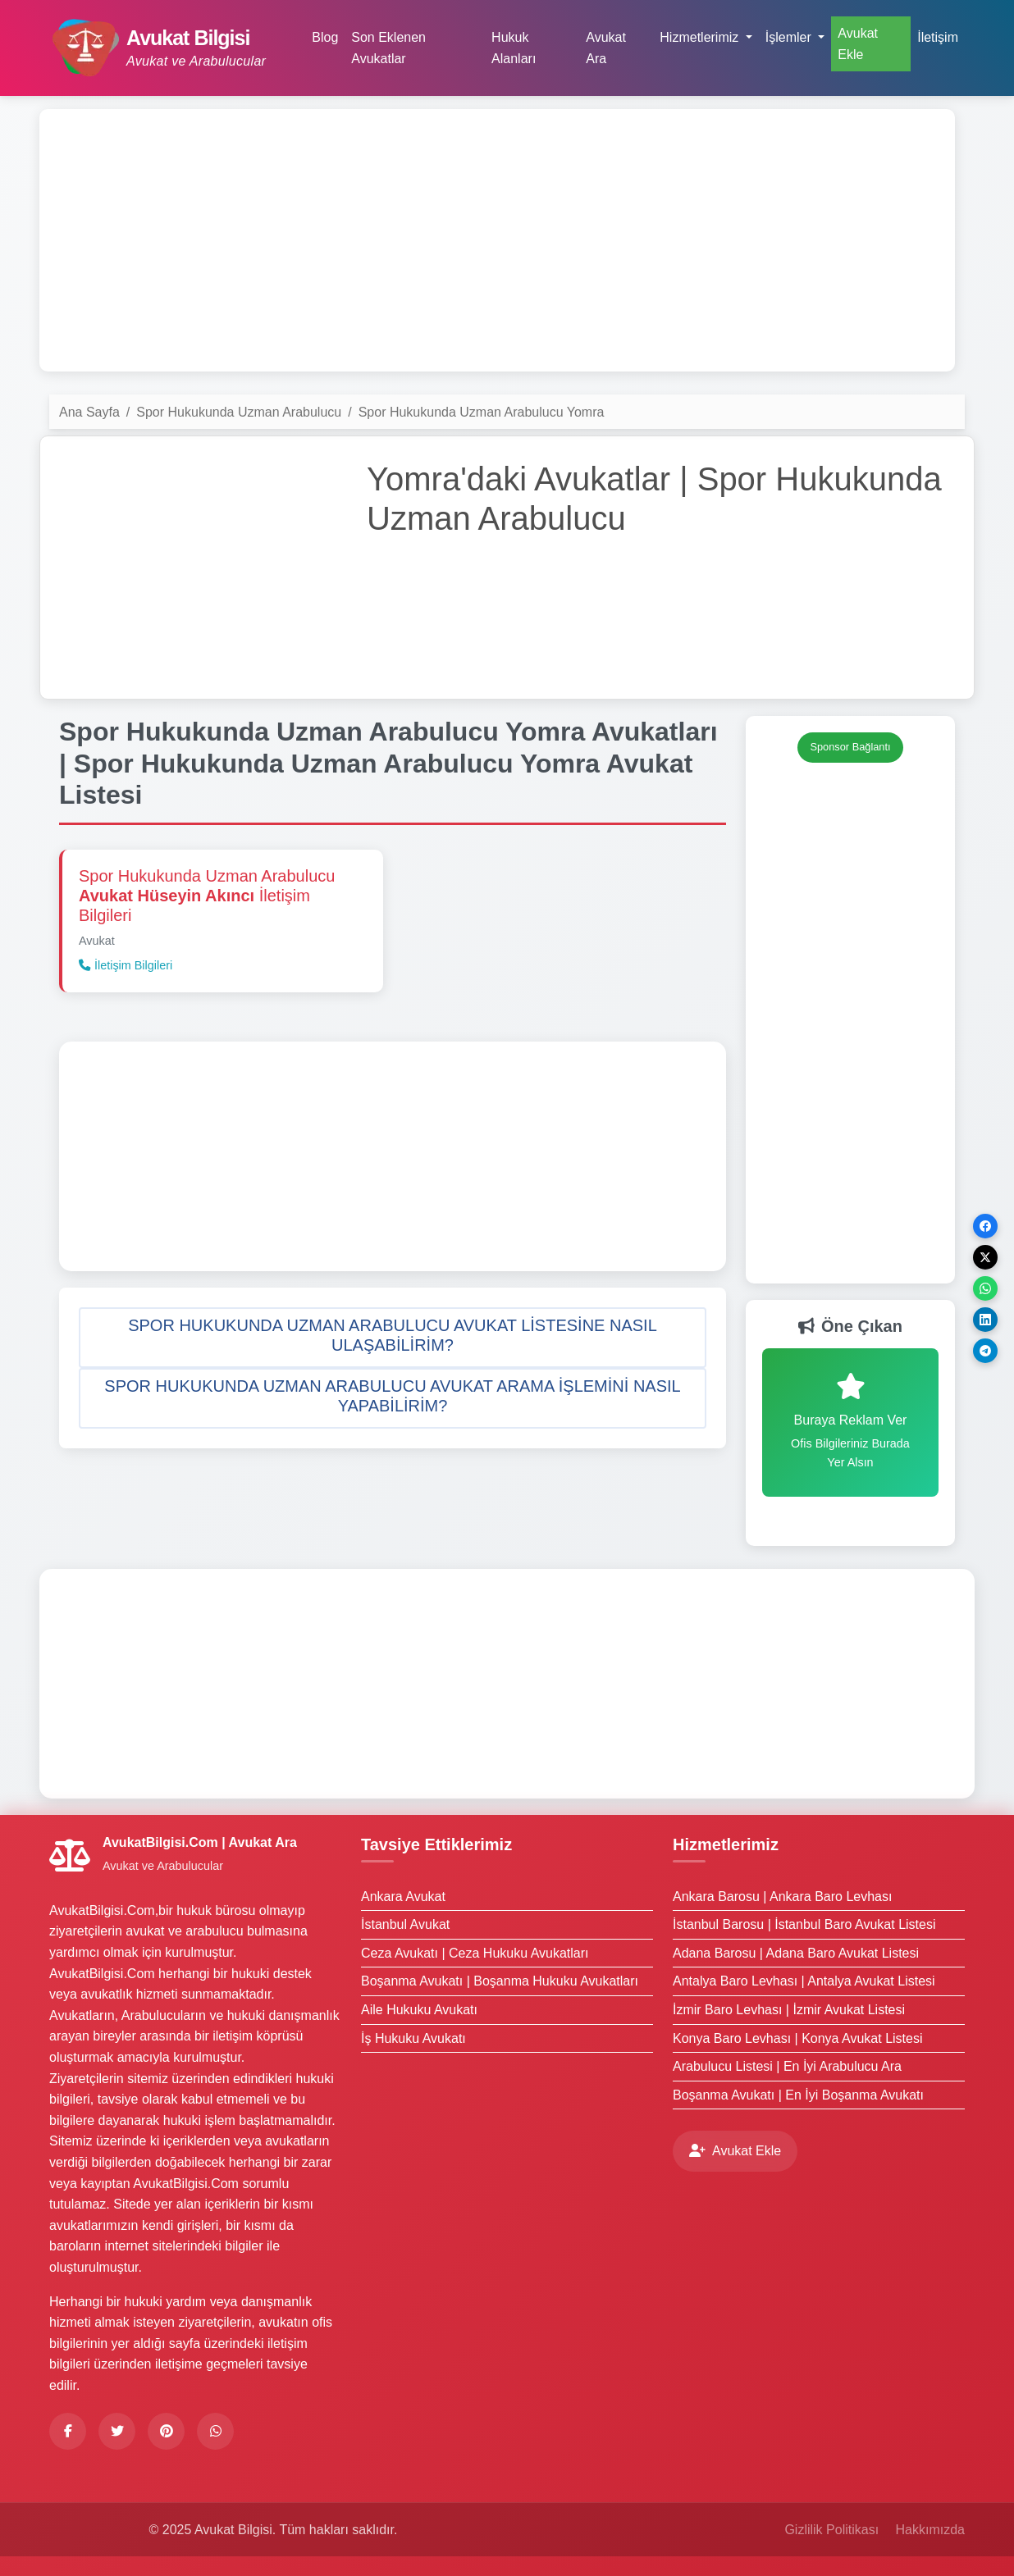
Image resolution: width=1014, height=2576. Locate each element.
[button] (392, 1337)
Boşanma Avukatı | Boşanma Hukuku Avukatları (499, 1981)
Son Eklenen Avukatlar (388, 48)
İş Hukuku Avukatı (413, 2038)
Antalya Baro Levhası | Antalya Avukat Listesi (804, 1981)
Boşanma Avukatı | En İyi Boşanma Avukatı (798, 2095)
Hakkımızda (930, 2530)
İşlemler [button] (790, 37)
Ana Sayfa (89, 412)
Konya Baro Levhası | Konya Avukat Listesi (798, 2038)
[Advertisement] (497, 240)
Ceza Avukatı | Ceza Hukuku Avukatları (475, 1953)
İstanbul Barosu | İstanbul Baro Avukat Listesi (804, 1924)
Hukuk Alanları (513, 48)
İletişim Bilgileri (125, 965)
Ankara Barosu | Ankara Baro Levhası (782, 1897)
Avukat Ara (606, 48)
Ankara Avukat (403, 1897)
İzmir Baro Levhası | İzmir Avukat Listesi (789, 2010)
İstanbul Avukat (405, 1924)
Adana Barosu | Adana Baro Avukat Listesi (796, 1953)
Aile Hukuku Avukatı (419, 2010)
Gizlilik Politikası (831, 2530)
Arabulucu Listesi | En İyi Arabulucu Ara (787, 2066)
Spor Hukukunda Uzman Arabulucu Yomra (482, 412)
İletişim (937, 37)
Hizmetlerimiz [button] (701, 37)
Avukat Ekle (858, 44)
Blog (325, 37)
